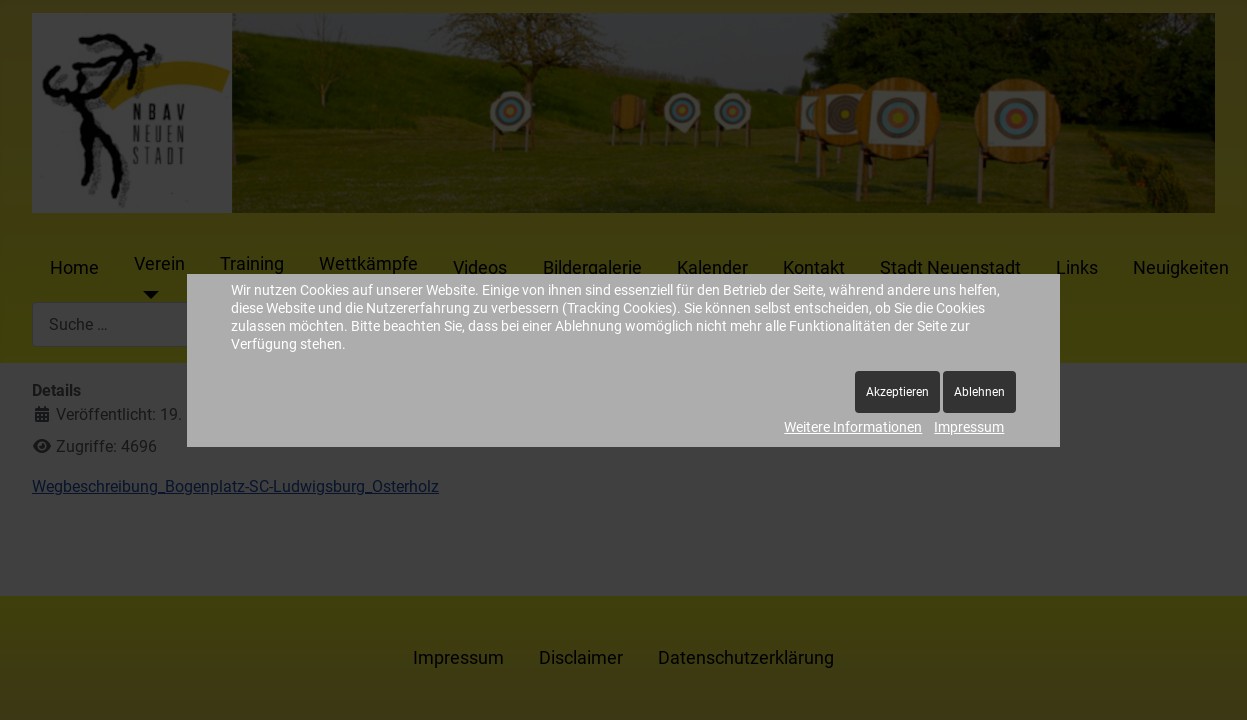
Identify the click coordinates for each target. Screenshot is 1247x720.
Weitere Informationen (853, 427)
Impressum (969, 427)
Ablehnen (979, 392)
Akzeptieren (897, 392)
